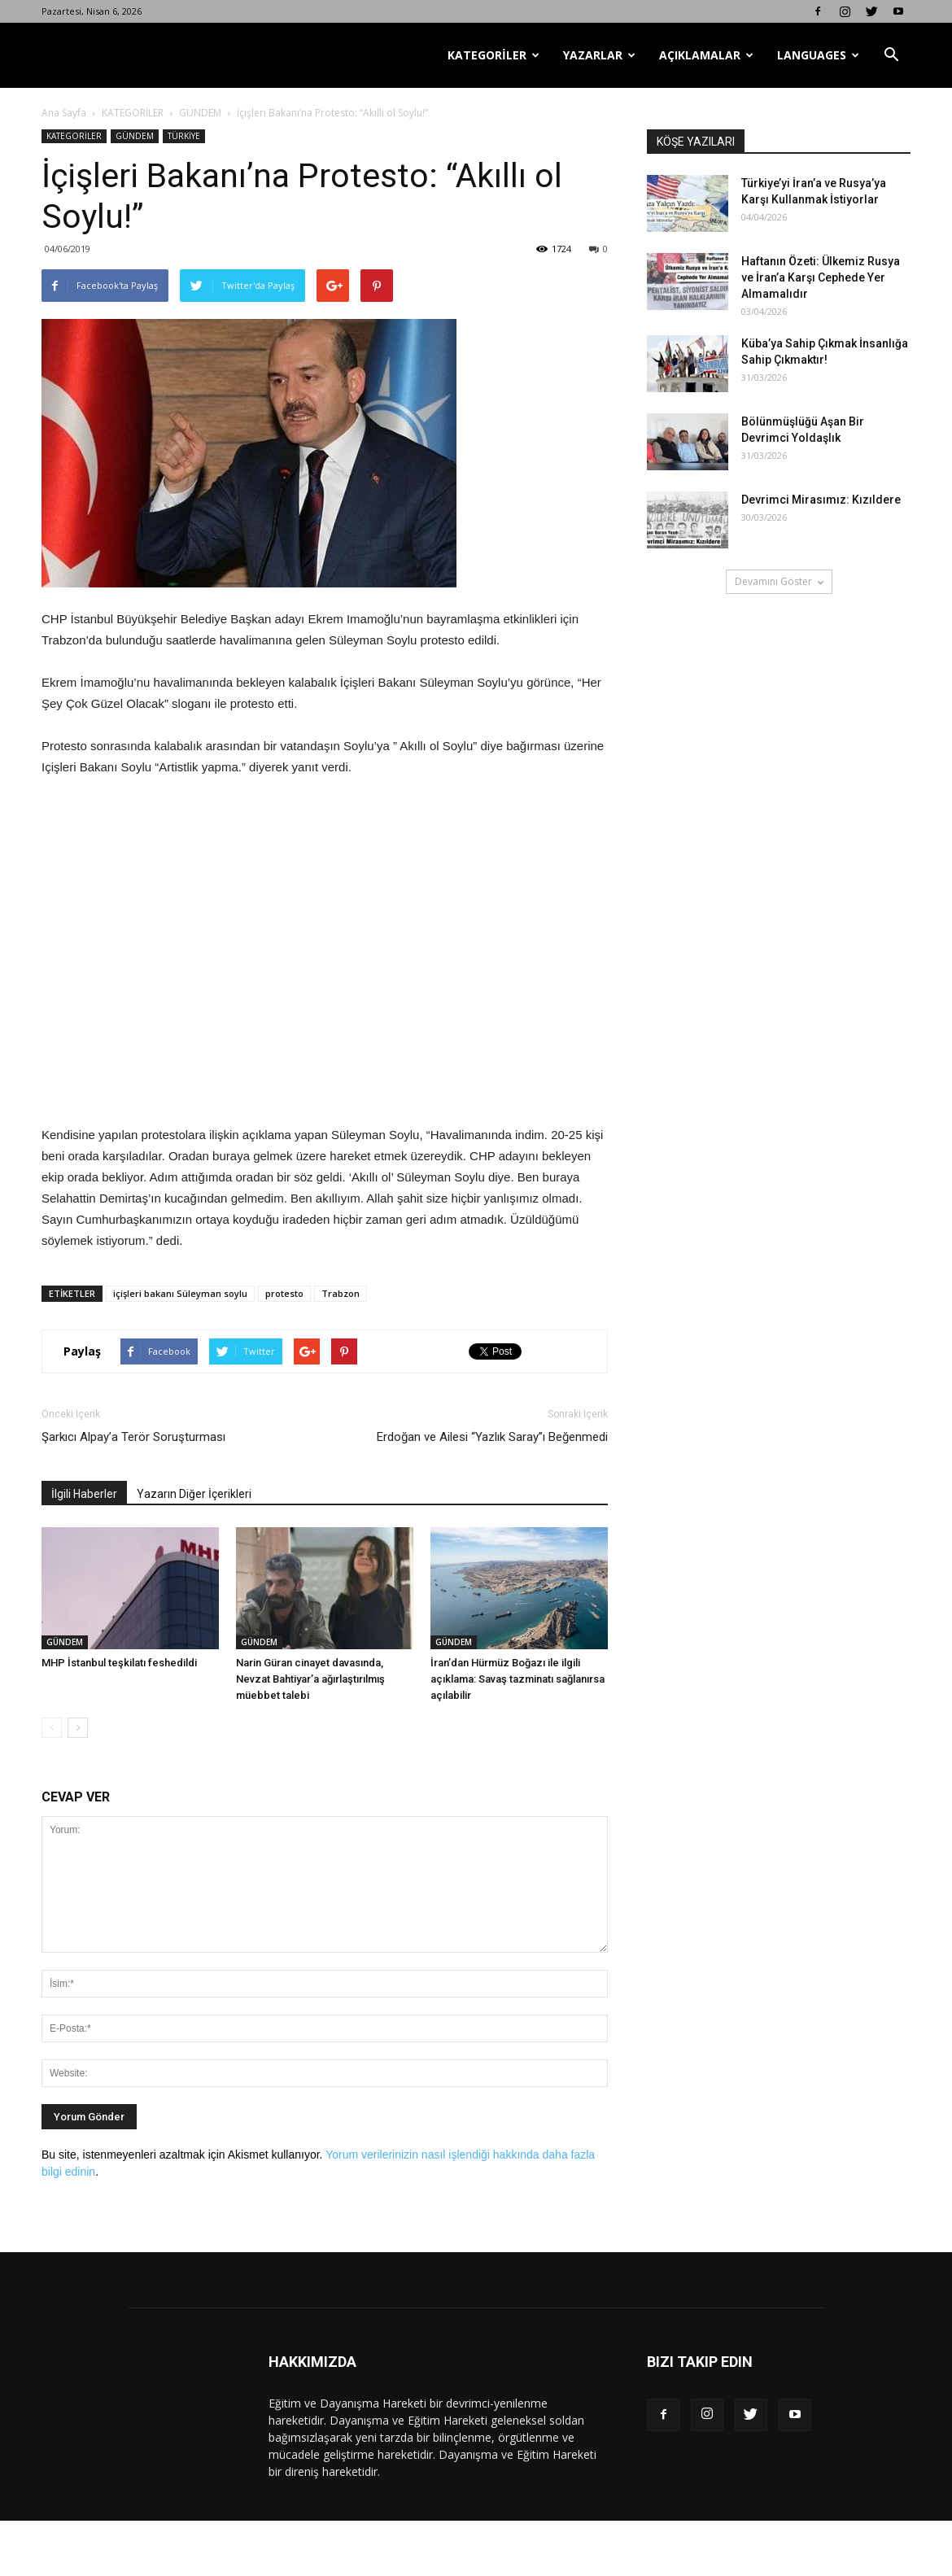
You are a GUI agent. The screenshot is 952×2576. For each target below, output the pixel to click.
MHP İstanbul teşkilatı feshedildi (119, 1663)
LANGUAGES (818, 55)
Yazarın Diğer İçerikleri (194, 1493)
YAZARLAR (599, 55)
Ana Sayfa (63, 113)
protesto (284, 1293)
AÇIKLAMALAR (706, 55)
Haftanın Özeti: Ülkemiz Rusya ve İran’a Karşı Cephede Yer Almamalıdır (820, 277)
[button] (891, 55)
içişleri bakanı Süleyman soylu (180, 1293)
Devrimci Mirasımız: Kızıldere (821, 499)
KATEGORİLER (493, 55)
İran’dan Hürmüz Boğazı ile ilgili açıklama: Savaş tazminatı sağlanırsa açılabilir (517, 1679)
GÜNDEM (200, 113)
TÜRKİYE (184, 136)
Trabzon (340, 1293)
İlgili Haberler (84, 1493)
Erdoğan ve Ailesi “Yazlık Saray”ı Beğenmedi (492, 1437)
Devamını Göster (779, 581)
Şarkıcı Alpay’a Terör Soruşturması (133, 1437)
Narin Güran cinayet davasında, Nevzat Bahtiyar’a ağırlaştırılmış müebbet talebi (310, 1679)
